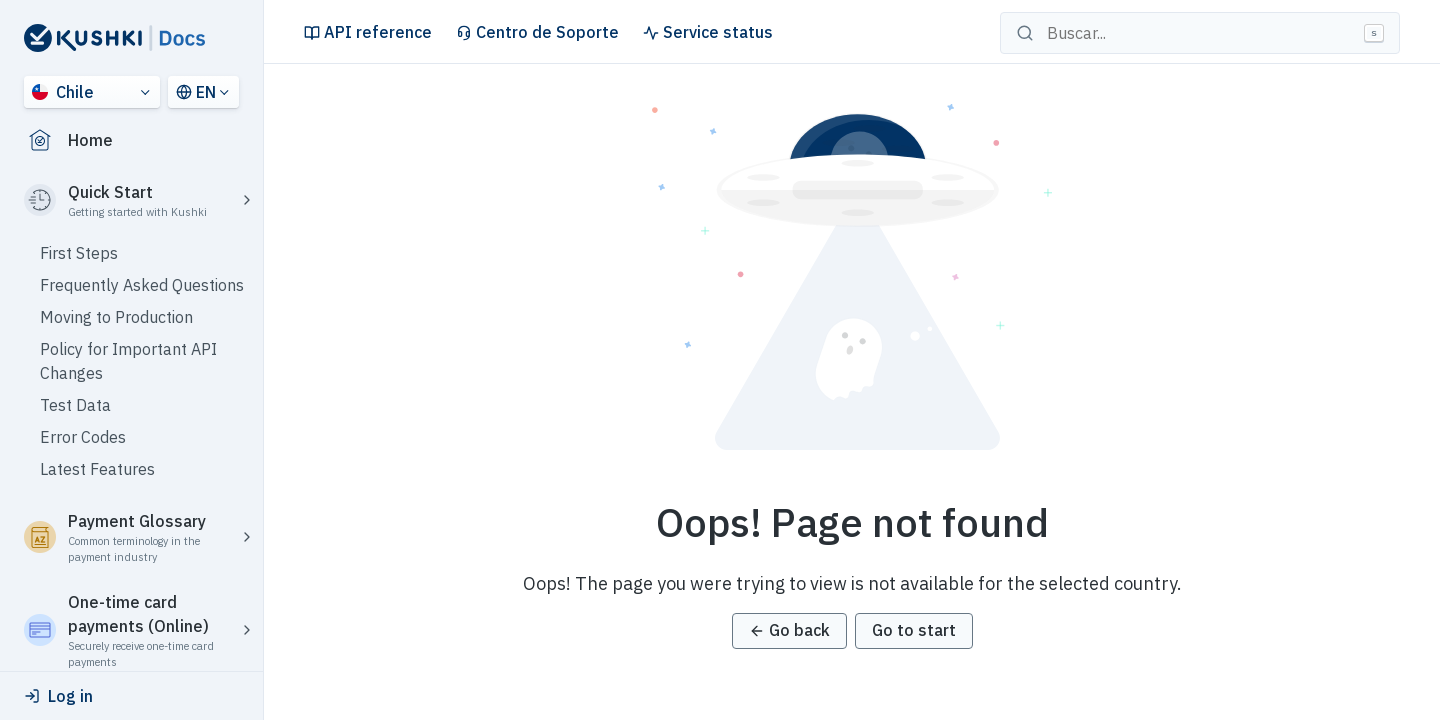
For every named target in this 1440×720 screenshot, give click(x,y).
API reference (368, 32)
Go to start (914, 630)
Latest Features (97, 469)
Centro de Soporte (537, 32)
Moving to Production (116, 317)
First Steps (79, 253)
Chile (63, 92)
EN (196, 92)
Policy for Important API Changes (128, 361)
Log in (58, 696)
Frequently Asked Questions (142, 285)
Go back (789, 630)
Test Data (75, 405)
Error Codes (83, 437)
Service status (708, 32)
